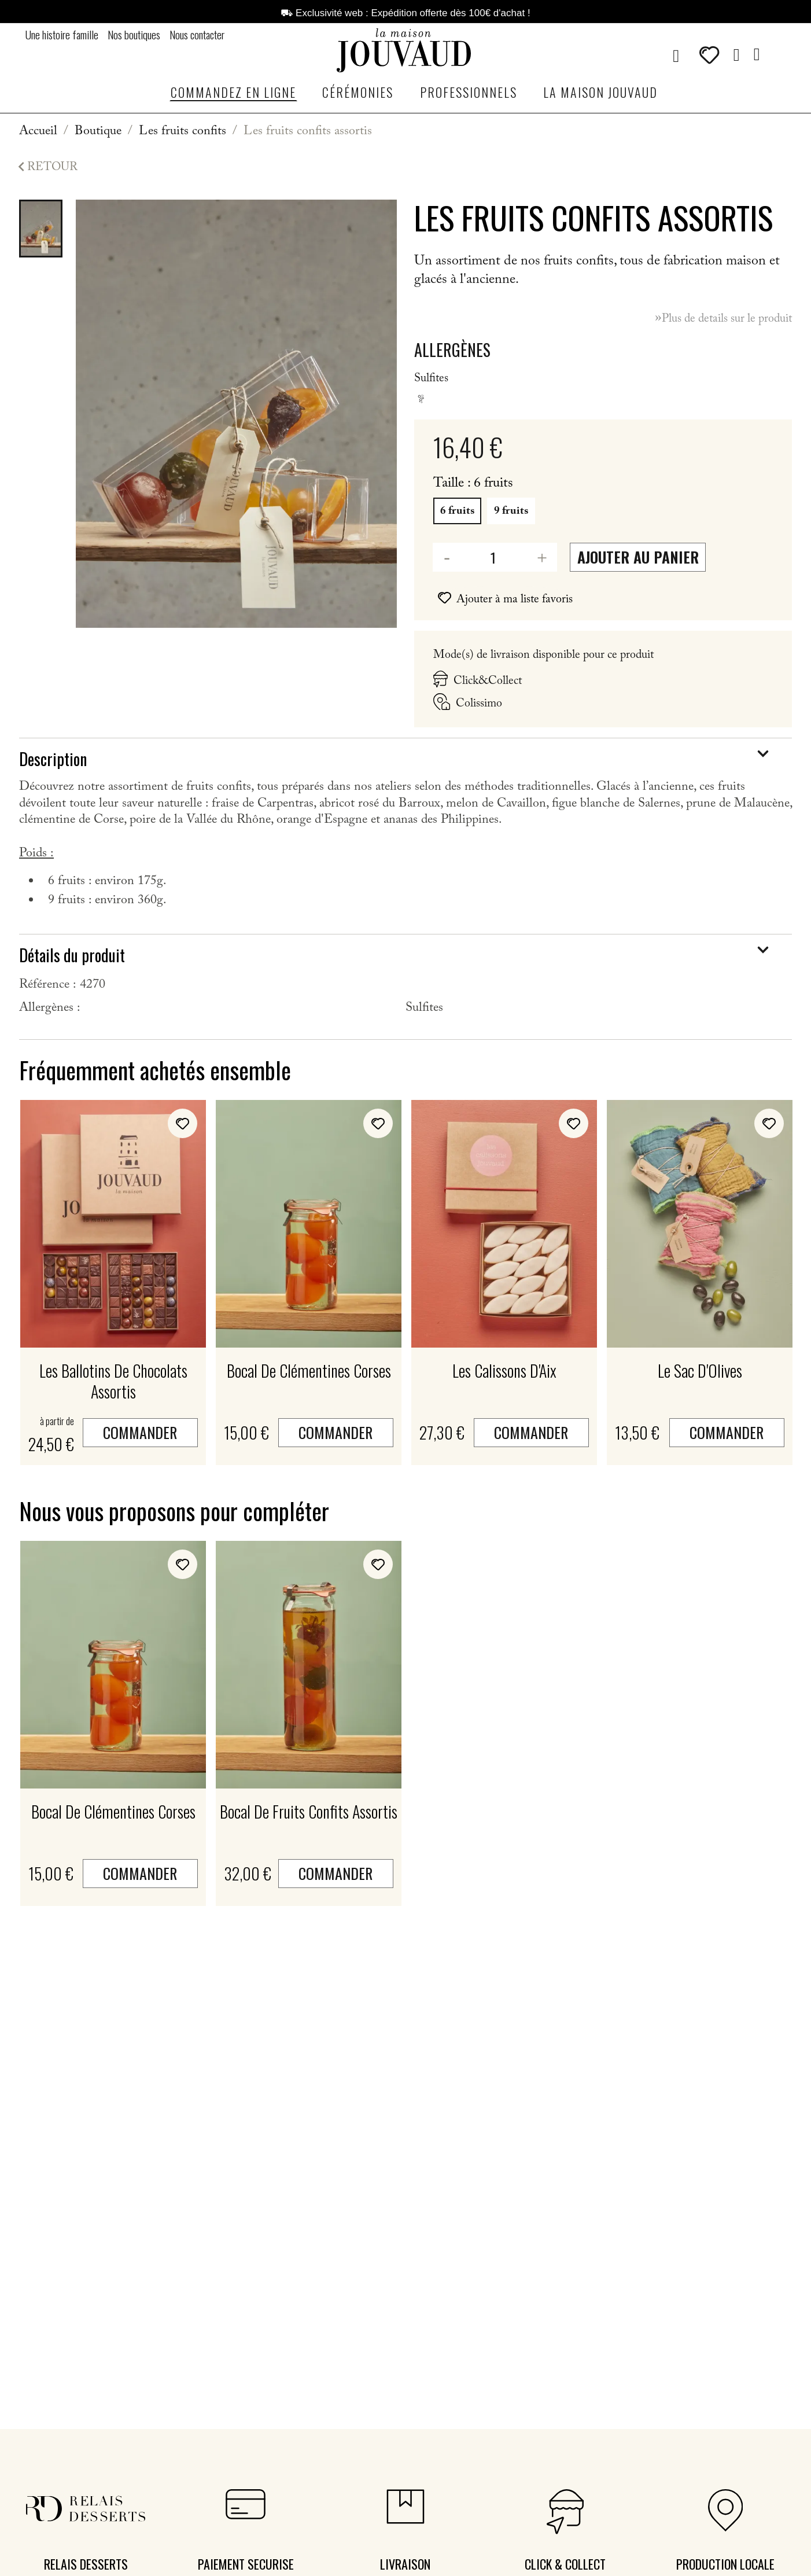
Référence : (47, 986)
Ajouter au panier (638, 557)
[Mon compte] (736, 55)
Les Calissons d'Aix (504, 1370)
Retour (45, 167)
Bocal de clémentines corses (309, 1370)
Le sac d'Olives (700, 1370)
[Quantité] (486, 557)
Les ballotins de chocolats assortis (113, 1381)
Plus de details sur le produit (720, 318)
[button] (675, 55)
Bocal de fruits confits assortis (308, 1811)
